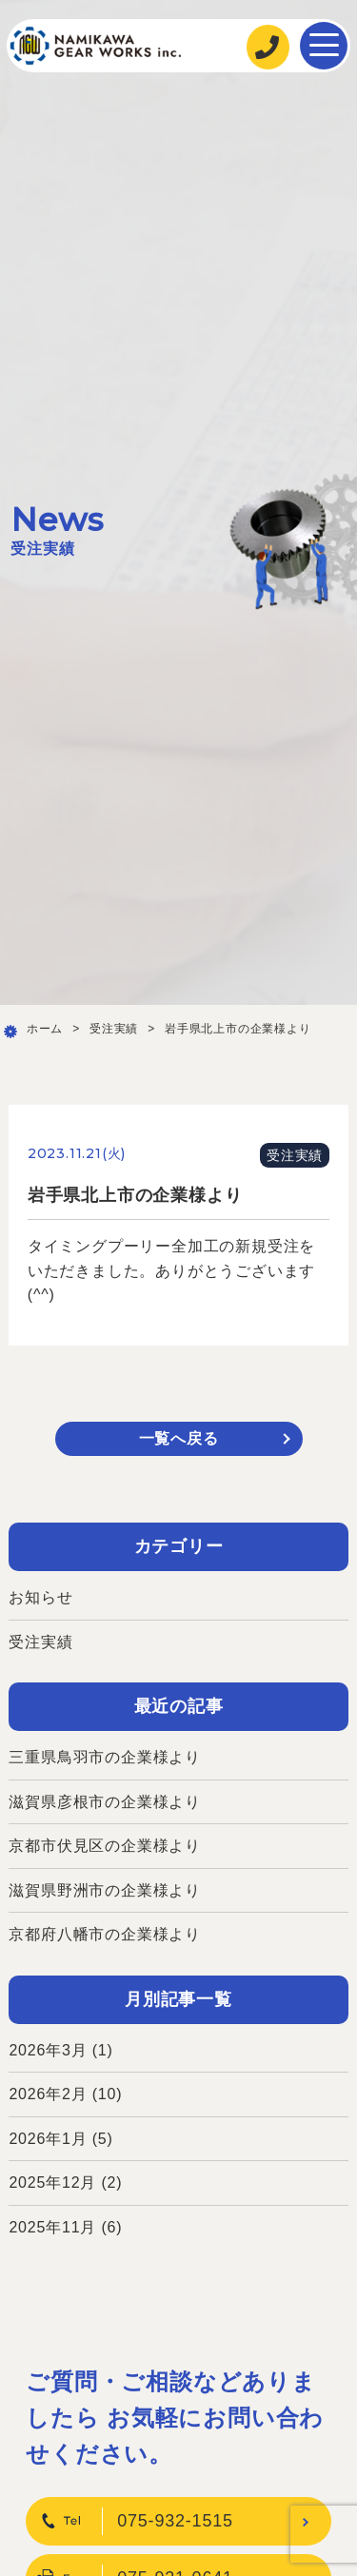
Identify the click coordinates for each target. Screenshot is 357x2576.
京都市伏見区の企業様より (105, 1846)
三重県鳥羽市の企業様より (105, 1757)
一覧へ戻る (179, 1438)
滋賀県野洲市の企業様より (105, 1890)
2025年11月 (52, 2227)
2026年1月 (48, 2139)
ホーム (45, 1028)
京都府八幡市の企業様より (105, 1934)
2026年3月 (48, 2050)
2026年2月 (48, 2094)
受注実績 (113, 1028)
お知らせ (40, 1597)
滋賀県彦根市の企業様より (105, 1802)
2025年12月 (52, 2182)
